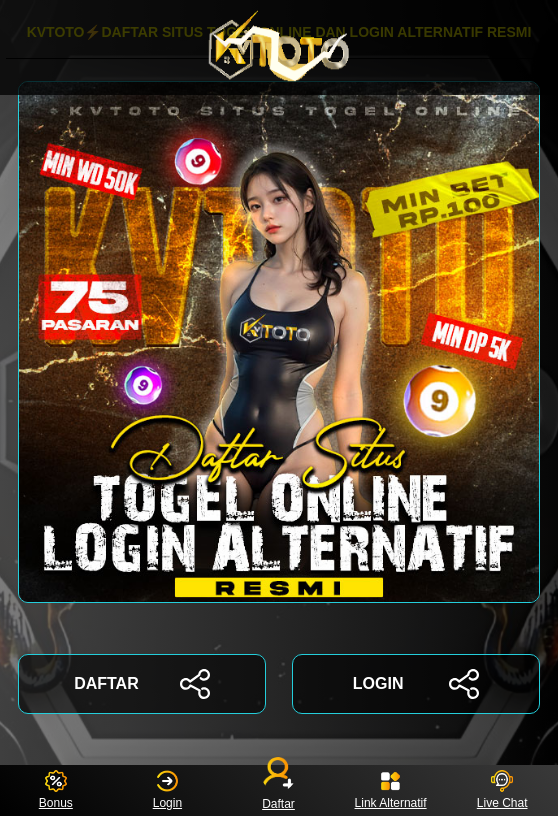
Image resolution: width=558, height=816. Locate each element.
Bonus (56, 790)
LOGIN (416, 684)
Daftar (279, 790)
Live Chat (502, 790)
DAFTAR (142, 684)
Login (167, 790)
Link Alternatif (391, 790)
